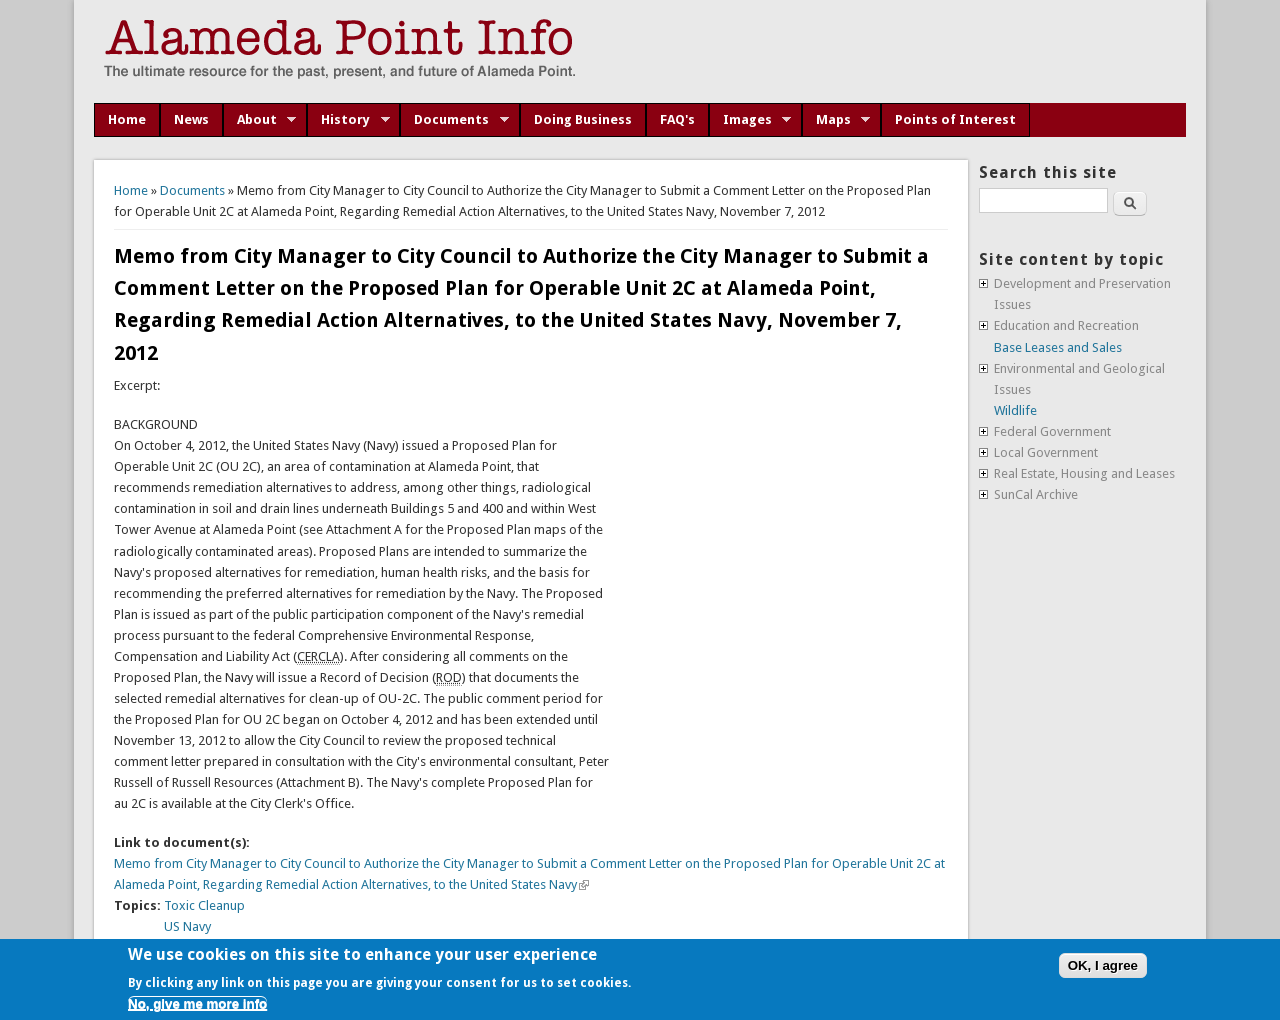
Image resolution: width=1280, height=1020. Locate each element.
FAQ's (677, 119)
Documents (454, 120)
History (348, 120)
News (191, 119)
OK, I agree (1103, 965)
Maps (836, 120)
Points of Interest (955, 119)
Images (750, 120)
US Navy (187, 926)
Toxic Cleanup (204, 905)
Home (127, 119)
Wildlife (1015, 410)
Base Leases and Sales (1058, 347)
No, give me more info (197, 1003)
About (260, 120)
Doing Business (583, 119)
